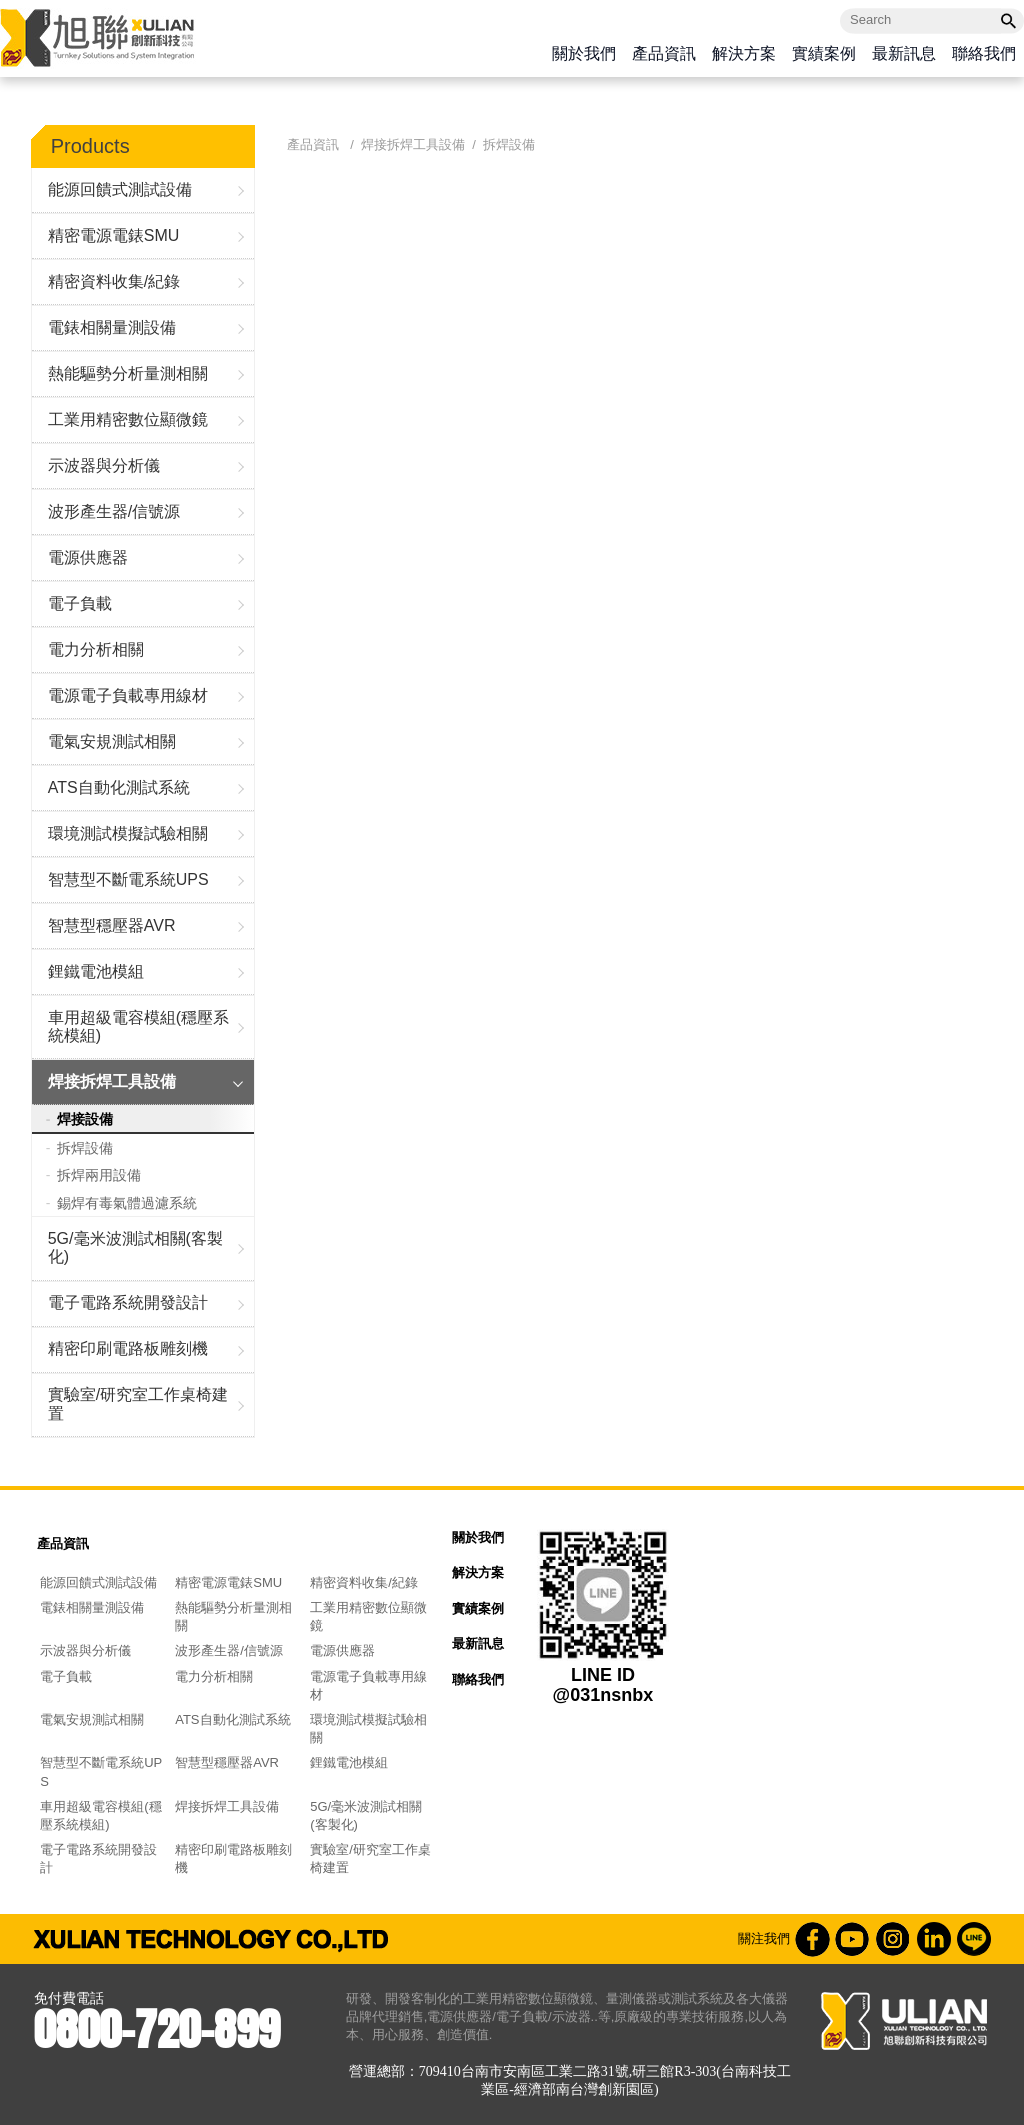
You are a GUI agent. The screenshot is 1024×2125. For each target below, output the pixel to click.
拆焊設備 (85, 1148)
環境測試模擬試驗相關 (128, 833)
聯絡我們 (984, 54)
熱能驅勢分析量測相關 (128, 373)
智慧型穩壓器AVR (112, 925)
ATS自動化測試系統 (119, 787)
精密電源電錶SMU (114, 235)
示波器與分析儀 (104, 465)
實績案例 (824, 54)
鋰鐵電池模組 (96, 971)
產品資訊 (664, 54)
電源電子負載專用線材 (128, 695)
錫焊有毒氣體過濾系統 (127, 1203)
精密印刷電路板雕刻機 (128, 1348)
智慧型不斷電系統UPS (128, 879)
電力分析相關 (96, 649)
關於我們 (584, 54)
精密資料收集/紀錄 (114, 281)
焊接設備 (85, 1119)
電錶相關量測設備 (112, 327)
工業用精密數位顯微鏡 (128, 419)
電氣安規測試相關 (112, 741)
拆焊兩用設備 (99, 1175)
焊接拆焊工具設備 (112, 1081)
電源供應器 (88, 557)
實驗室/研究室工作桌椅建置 (138, 1403)
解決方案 (744, 54)
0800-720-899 (157, 2029)
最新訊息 (904, 54)
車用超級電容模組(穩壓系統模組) (138, 1026)
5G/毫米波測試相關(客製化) (135, 1247)
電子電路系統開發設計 (128, 1302)
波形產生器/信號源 (114, 511)
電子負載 (80, 603)
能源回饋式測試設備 (120, 189)
